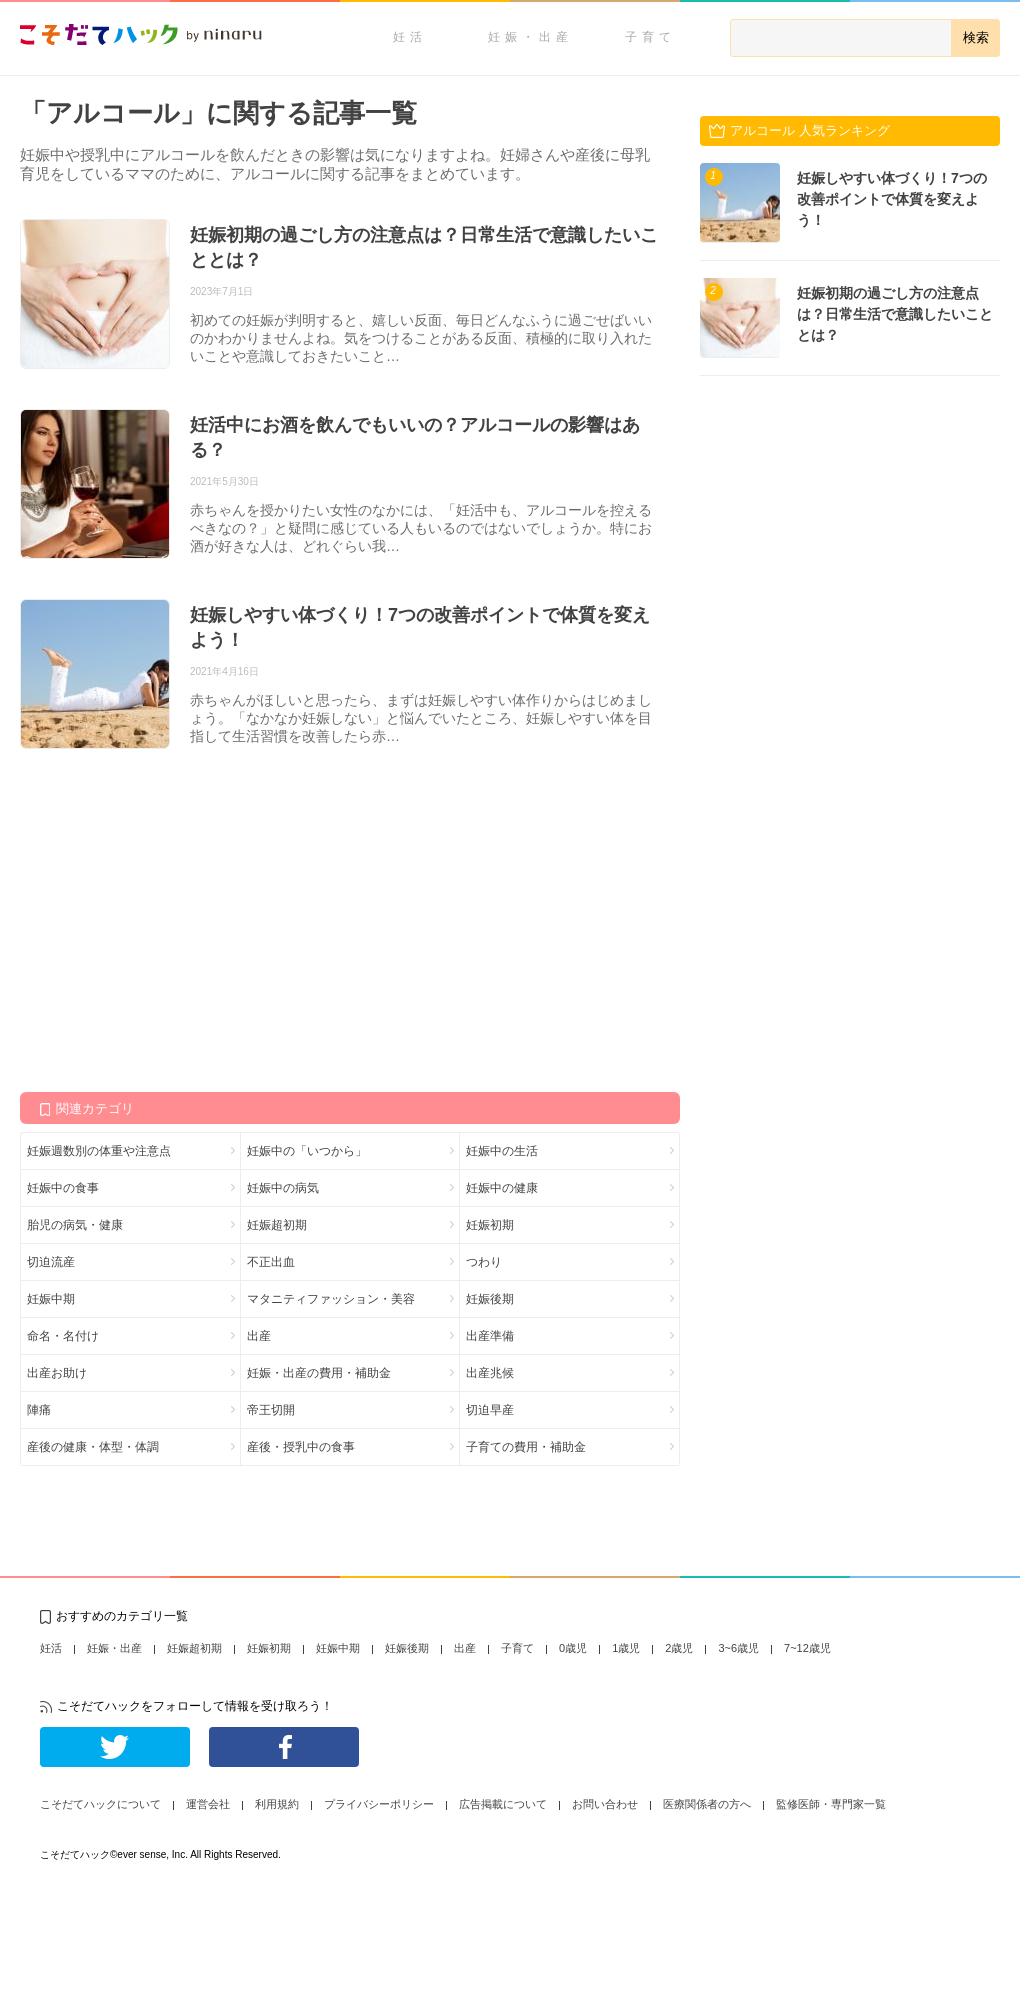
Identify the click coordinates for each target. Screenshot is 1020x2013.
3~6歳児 (738, 1648)
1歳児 (626, 1648)
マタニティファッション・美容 (331, 1299)
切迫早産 (490, 1410)
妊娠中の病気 (283, 1188)
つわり (484, 1262)
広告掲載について (503, 1804)
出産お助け (57, 1373)
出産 (259, 1336)
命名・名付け (63, 1336)
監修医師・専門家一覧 (831, 1804)
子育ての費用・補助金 (526, 1447)
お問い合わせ (605, 1804)
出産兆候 (490, 1373)
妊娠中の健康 (502, 1188)
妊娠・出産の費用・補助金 (319, 1373)
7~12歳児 (807, 1648)
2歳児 (679, 1648)
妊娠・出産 (530, 37)
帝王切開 (271, 1410)
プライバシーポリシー (379, 1804)
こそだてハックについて (100, 1804)
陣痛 (39, 1410)
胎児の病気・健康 (75, 1225)
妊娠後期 (490, 1299)
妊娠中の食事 (63, 1188)
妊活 (410, 37)
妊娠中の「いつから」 (307, 1151)
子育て (650, 37)
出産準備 (490, 1336)
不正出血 (271, 1262)
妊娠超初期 (277, 1225)
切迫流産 (51, 1262)
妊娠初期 (490, 1225)
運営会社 (208, 1804)
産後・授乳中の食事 (301, 1447)
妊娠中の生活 (502, 1151)
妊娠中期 (51, 1299)
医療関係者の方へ (707, 1804)
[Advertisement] (170, 919)
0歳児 (573, 1648)
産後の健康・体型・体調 (93, 1447)
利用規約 (277, 1804)
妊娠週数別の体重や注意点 (99, 1151)
